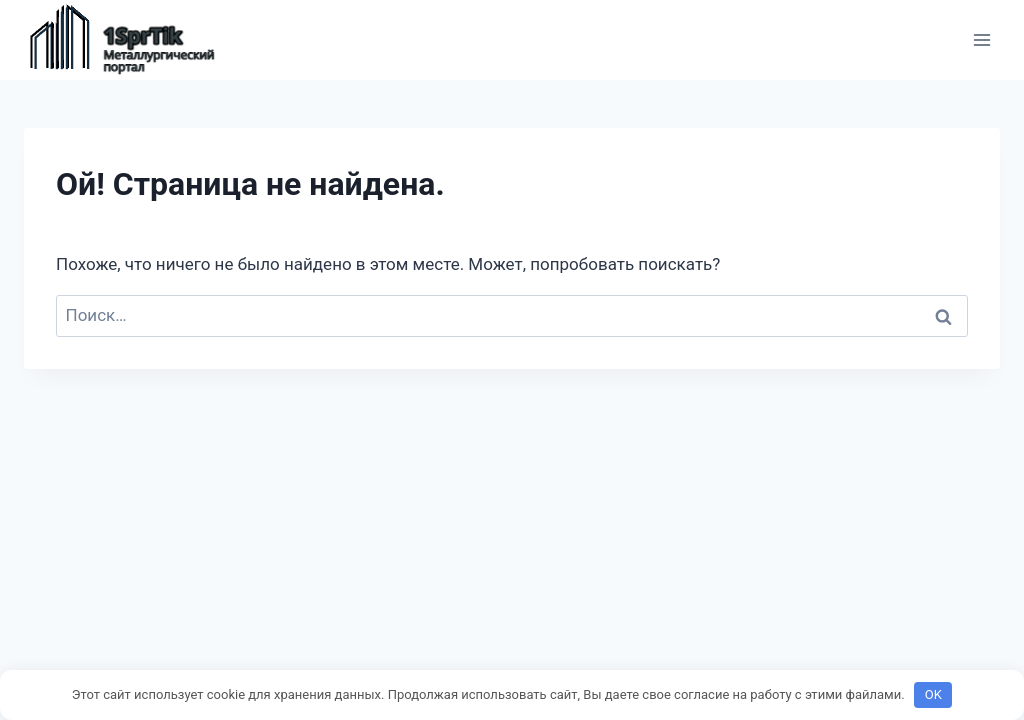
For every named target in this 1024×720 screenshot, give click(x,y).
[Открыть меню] (981, 39)
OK (933, 694)
